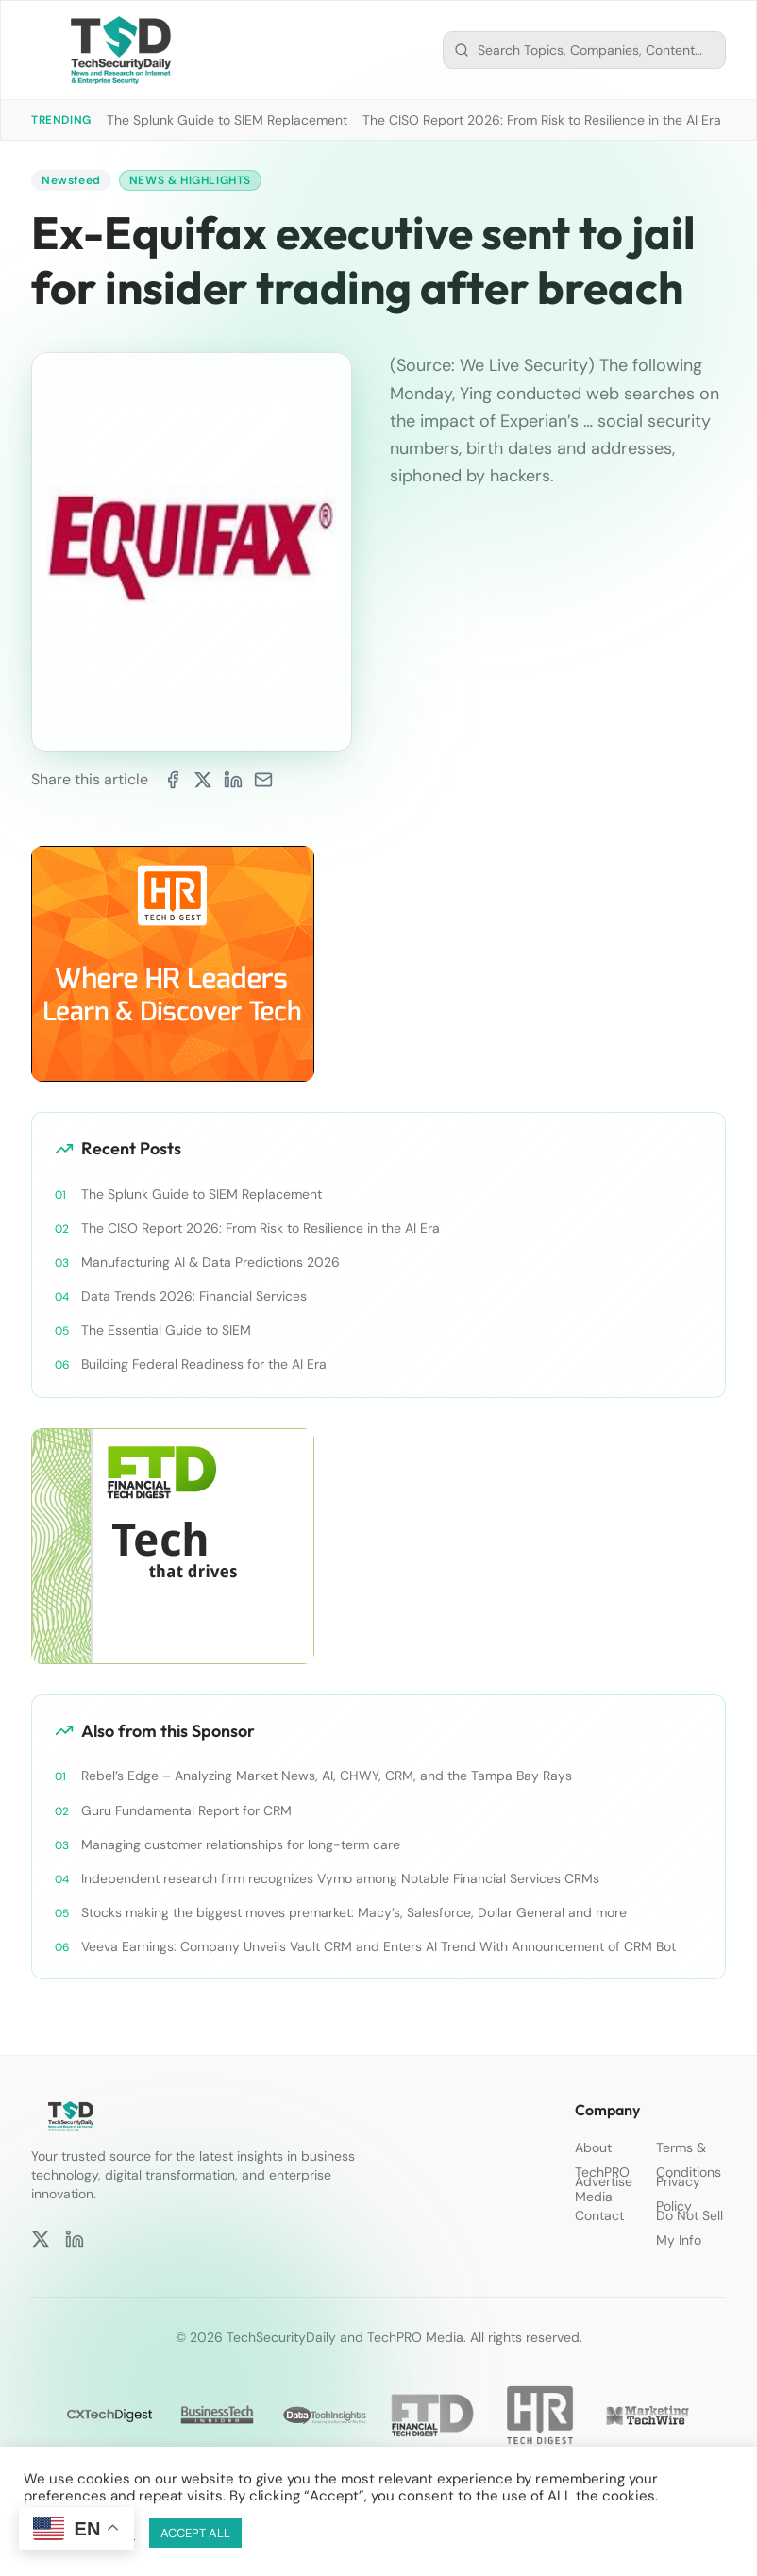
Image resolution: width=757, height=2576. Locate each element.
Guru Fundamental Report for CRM (186, 1810)
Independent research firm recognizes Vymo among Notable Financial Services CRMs (340, 1878)
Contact (599, 2215)
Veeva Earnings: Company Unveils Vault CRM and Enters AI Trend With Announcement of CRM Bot (378, 1946)
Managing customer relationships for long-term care (240, 1844)
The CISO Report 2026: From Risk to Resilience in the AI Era (541, 119)
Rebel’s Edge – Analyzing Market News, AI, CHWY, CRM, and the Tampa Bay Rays (326, 1775)
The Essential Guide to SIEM (166, 1330)
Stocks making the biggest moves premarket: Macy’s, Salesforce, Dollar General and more (354, 1912)
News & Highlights (190, 180)
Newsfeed (71, 180)
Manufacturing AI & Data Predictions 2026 (210, 1262)
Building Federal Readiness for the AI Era (204, 1363)
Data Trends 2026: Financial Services (194, 1296)
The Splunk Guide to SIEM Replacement (227, 119)
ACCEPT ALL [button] (195, 2533)
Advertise (603, 2181)
